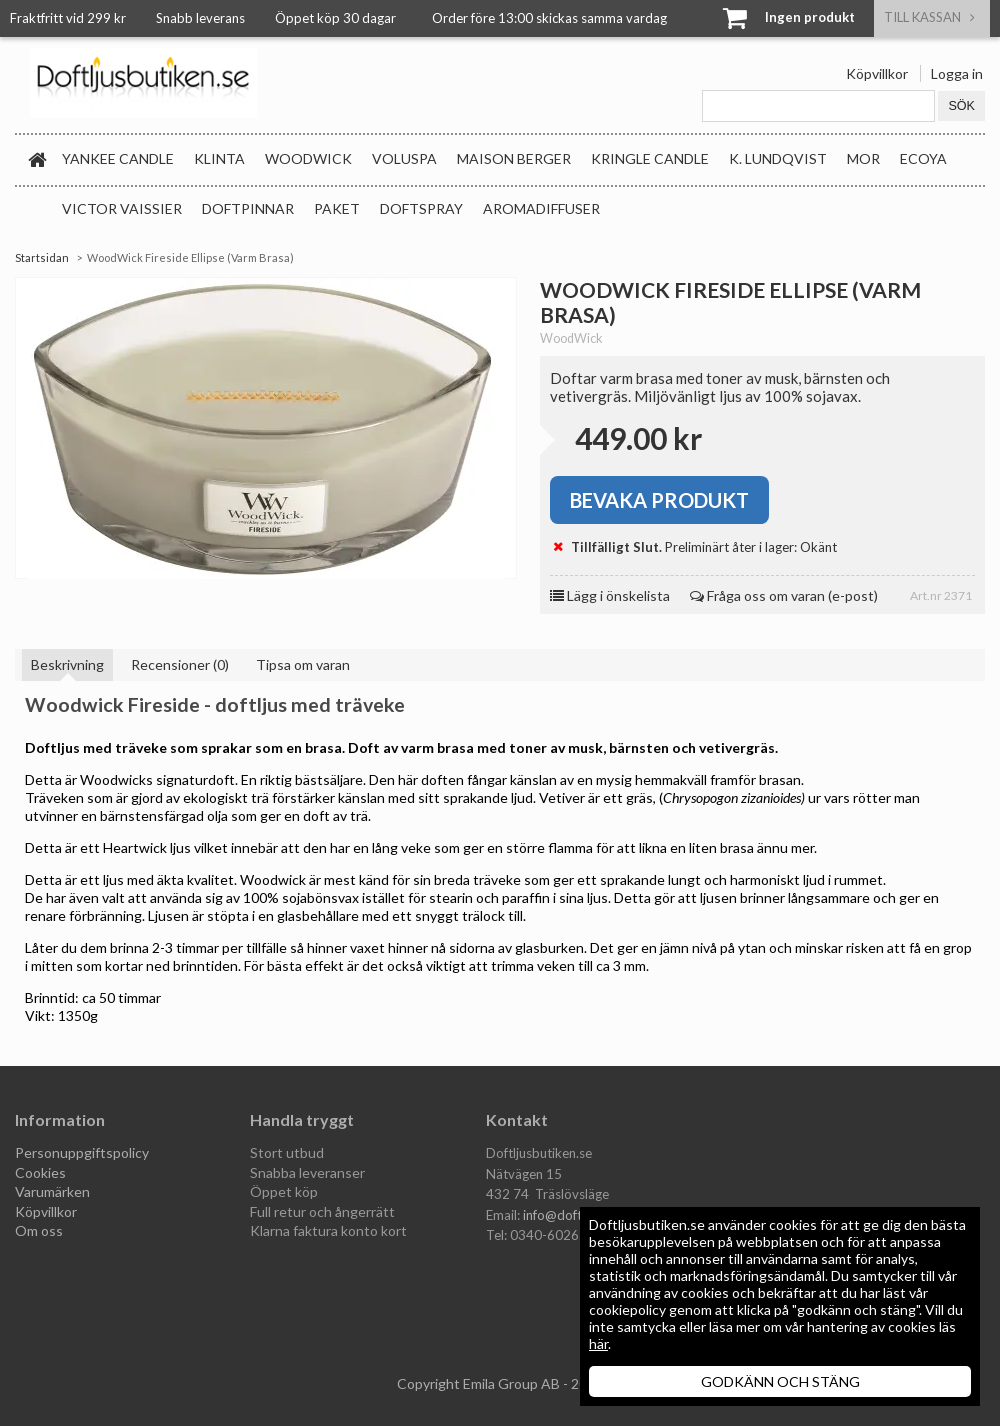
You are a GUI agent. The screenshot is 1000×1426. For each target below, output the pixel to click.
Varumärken (52, 1191)
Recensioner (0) (180, 664)
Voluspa (404, 158)
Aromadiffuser (541, 208)
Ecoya (923, 158)
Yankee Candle (118, 158)
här (598, 1343)
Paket (337, 208)
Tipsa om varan (303, 664)
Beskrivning (67, 664)
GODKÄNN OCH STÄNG (780, 1381)
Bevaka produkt (659, 500)
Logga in (957, 73)
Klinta (219, 158)
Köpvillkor (877, 73)
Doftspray (421, 208)
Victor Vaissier (122, 208)
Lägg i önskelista (610, 595)
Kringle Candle (650, 158)
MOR (863, 158)
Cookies (40, 1172)
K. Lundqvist (778, 158)
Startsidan (42, 257)
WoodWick (308, 158)
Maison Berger (514, 158)
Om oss (39, 1230)
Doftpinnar (248, 208)
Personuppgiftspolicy (82, 1152)
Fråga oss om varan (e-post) (784, 595)
